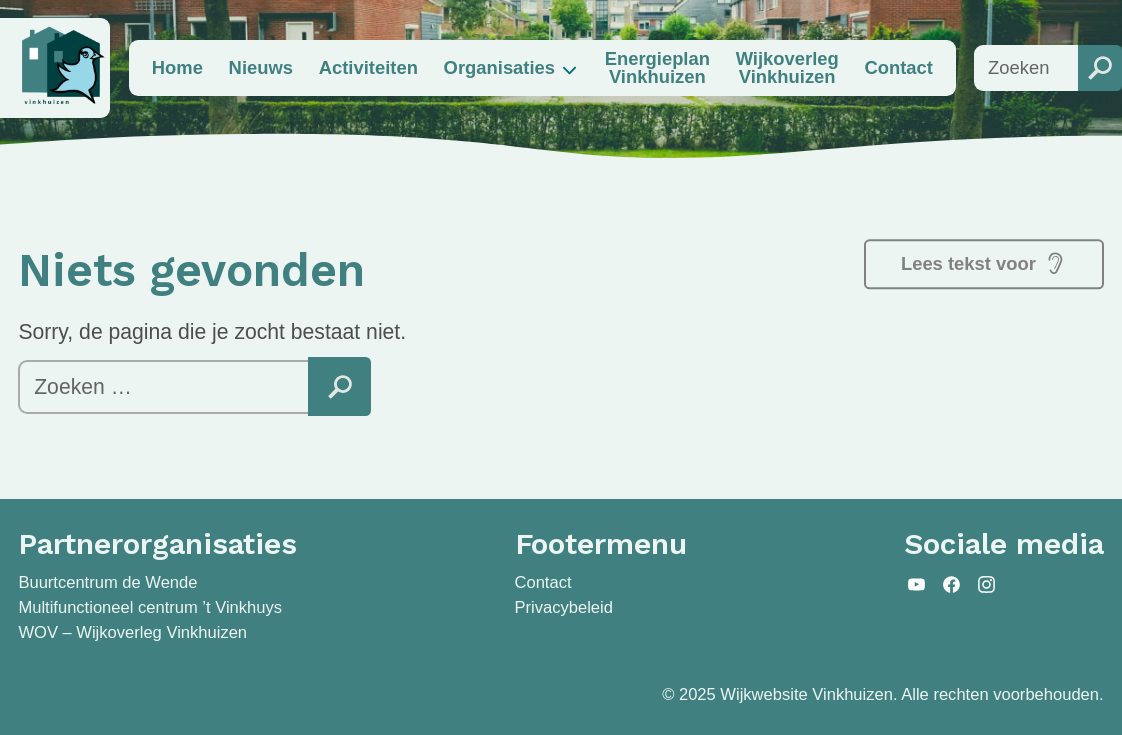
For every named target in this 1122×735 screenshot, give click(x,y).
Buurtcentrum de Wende (107, 582)
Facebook (952, 584)
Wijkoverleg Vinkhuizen (787, 67)
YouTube (917, 584)
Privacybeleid (564, 607)
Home (177, 67)
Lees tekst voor (984, 263)
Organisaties (499, 67)
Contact (898, 67)
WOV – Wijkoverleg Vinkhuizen (132, 632)
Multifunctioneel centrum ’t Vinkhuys (150, 607)
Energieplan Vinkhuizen (657, 67)
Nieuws (261, 67)
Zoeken (339, 386)
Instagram (986, 584)
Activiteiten (368, 67)
